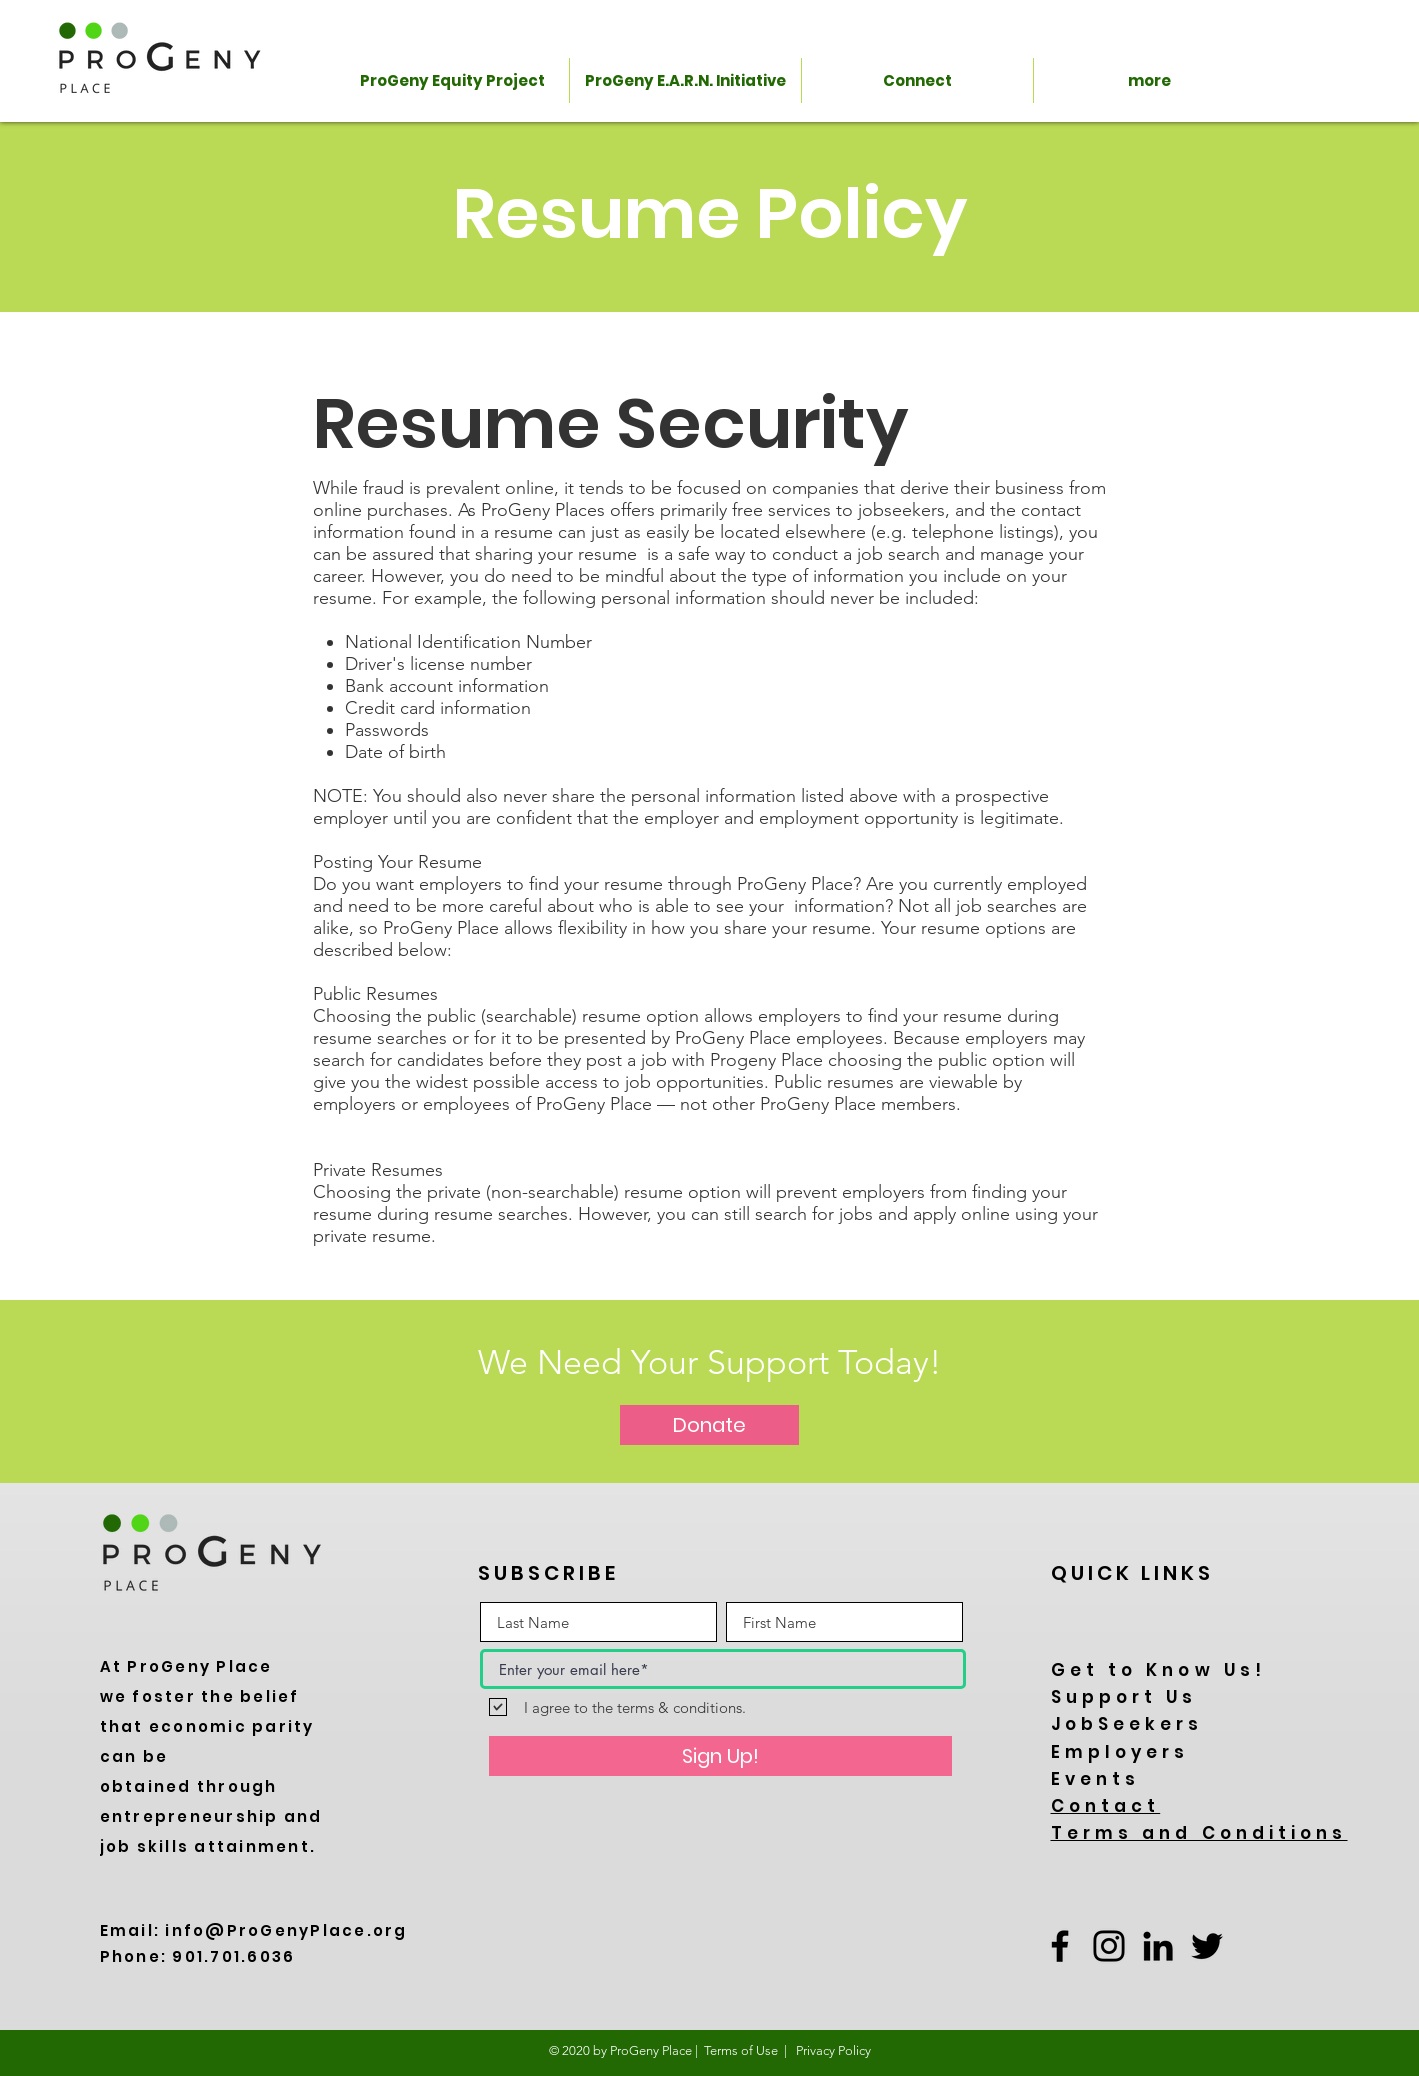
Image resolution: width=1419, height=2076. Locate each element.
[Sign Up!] (720, 1756)
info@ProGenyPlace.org (286, 1930)
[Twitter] (1207, 1946)
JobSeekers (1127, 1724)
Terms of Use (741, 2050)
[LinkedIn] (1158, 1946)
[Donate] (709, 1425)
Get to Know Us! (1159, 1670)
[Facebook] (1060, 1946)
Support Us (1124, 1697)
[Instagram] (1109, 1946)
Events (1096, 1779)
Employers (1120, 1752)
